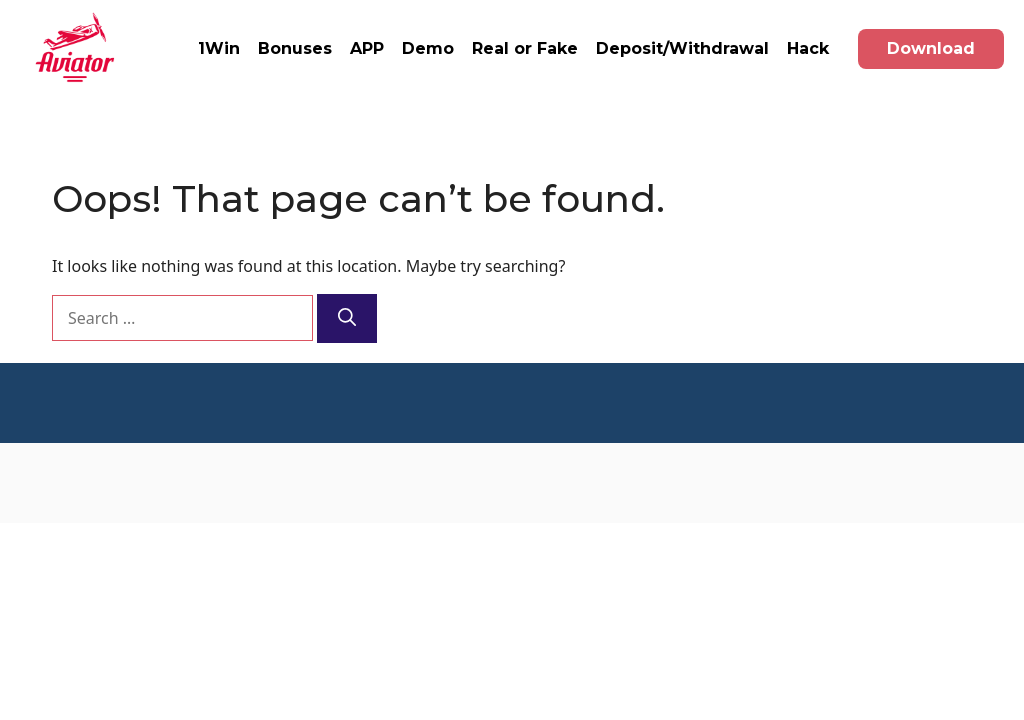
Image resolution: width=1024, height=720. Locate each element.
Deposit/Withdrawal (682, 48)
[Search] (347, 318)
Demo (428, 48)
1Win (219, 48)
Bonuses (295, 48)
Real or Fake (525, 48)
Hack (808, 48)
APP (367, 48)
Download (931, 48)
